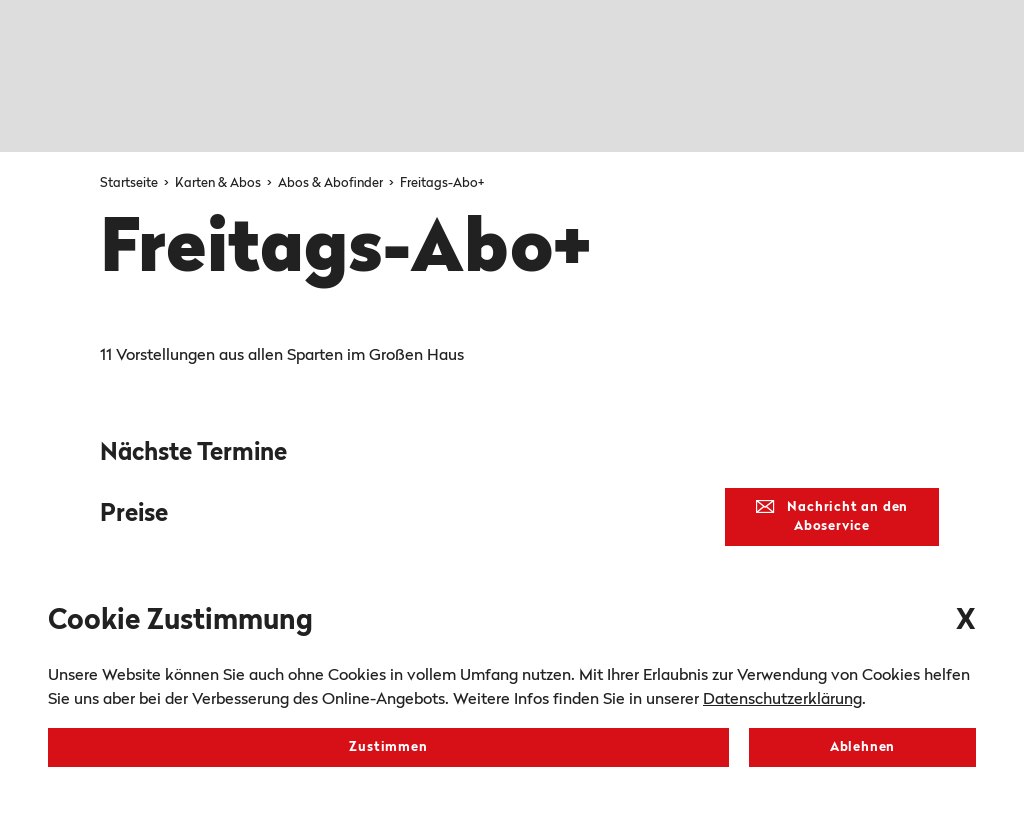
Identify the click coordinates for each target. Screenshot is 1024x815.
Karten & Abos (219, 183)
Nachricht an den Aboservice (832, 516)
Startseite (130, 183)
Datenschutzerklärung (782, 700)
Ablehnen (862, 747)
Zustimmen (388, 747)
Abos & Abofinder (332, 183)
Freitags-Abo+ (442, 183)
